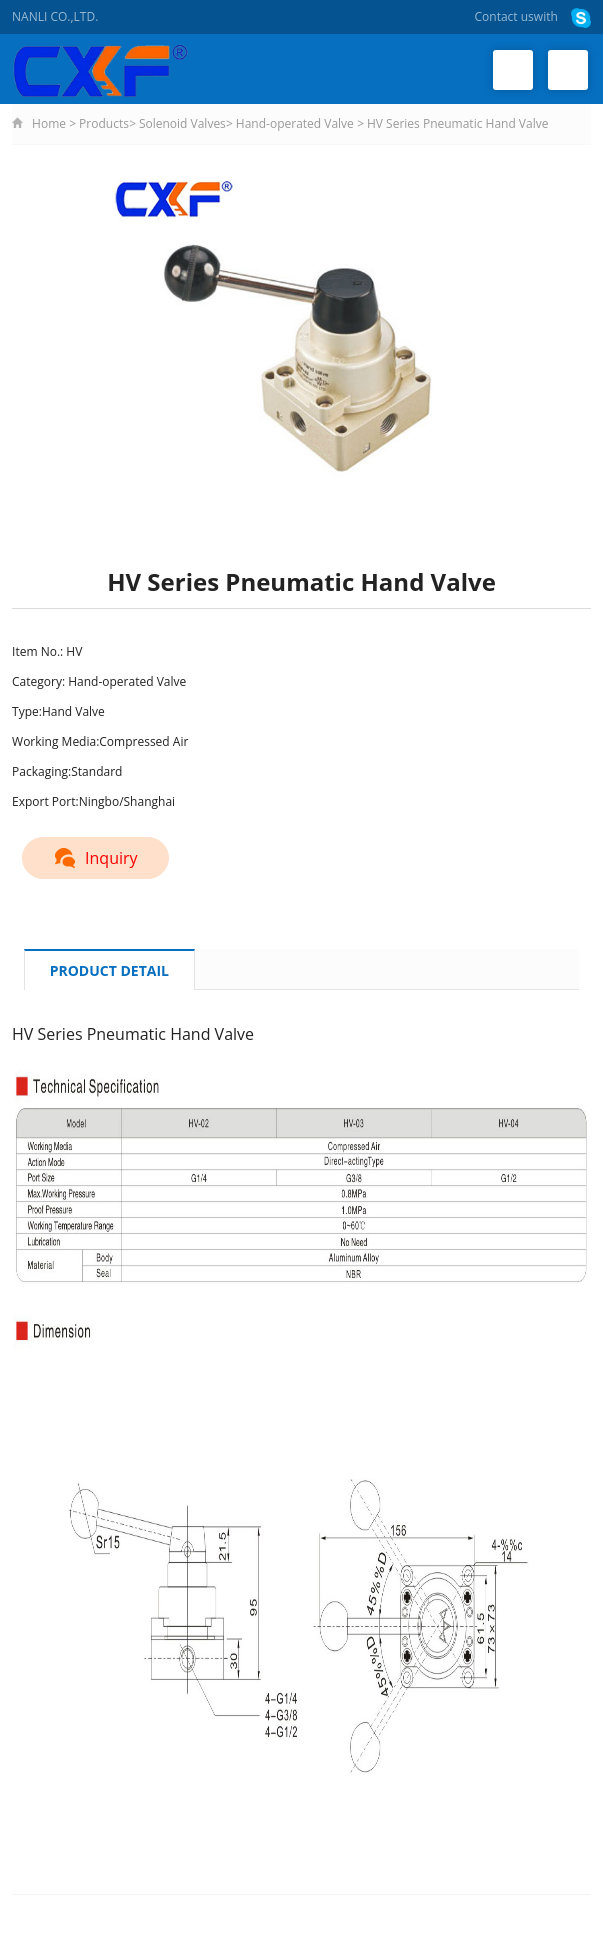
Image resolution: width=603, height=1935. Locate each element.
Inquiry (95, 858)
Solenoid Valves (182, 123)
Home (49, 123)
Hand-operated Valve (295, 123)
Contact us (504, 16)
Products (104, 123)
